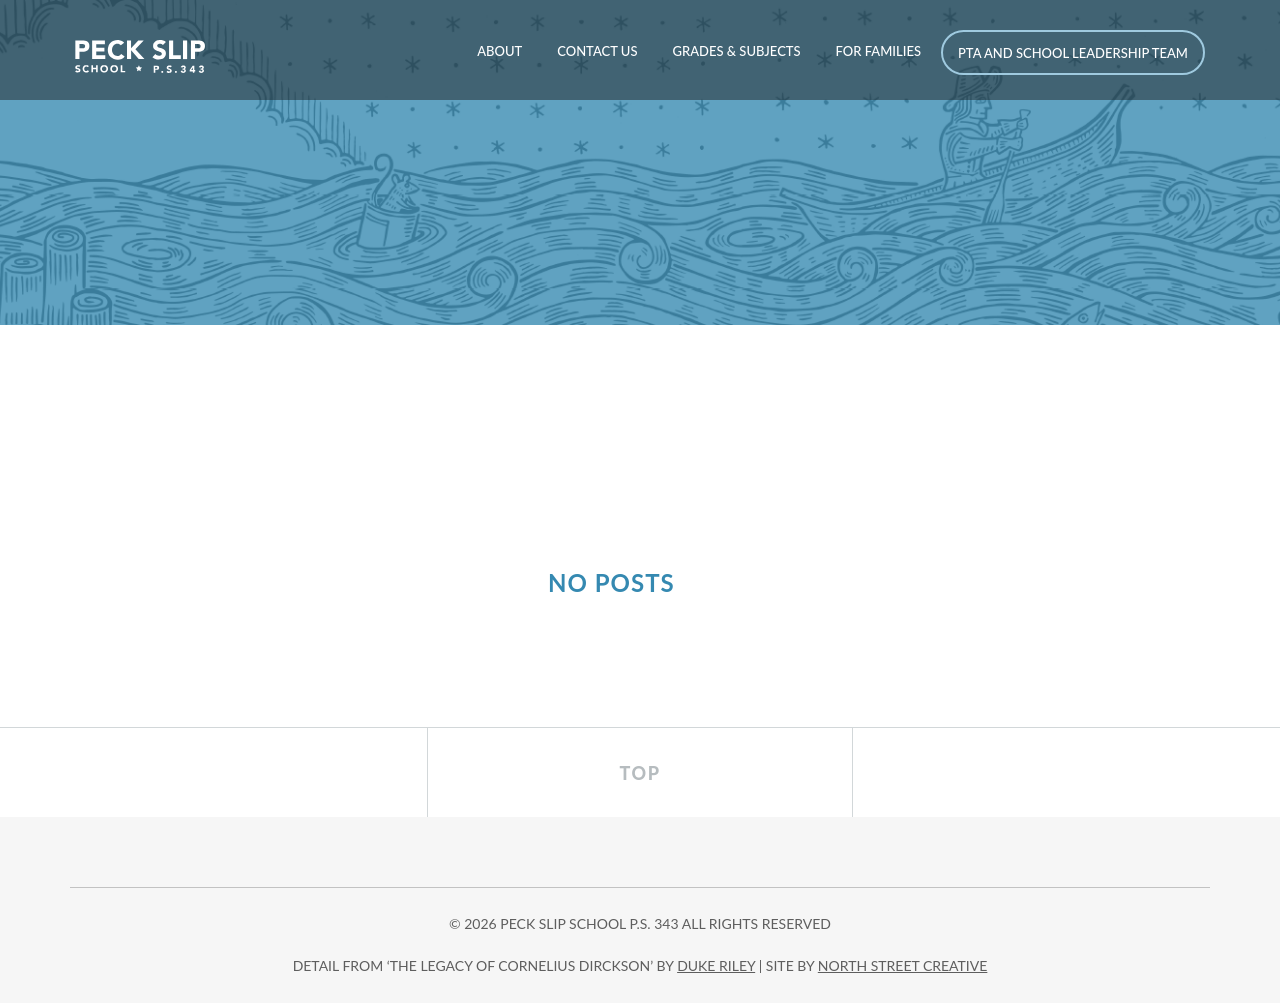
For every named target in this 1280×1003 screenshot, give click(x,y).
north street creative (903, 965)
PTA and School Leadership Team (1073, 53)
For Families (878, 51)
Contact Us (597, 51)
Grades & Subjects (736, 51)
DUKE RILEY (716, 965)
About (499, 51)
